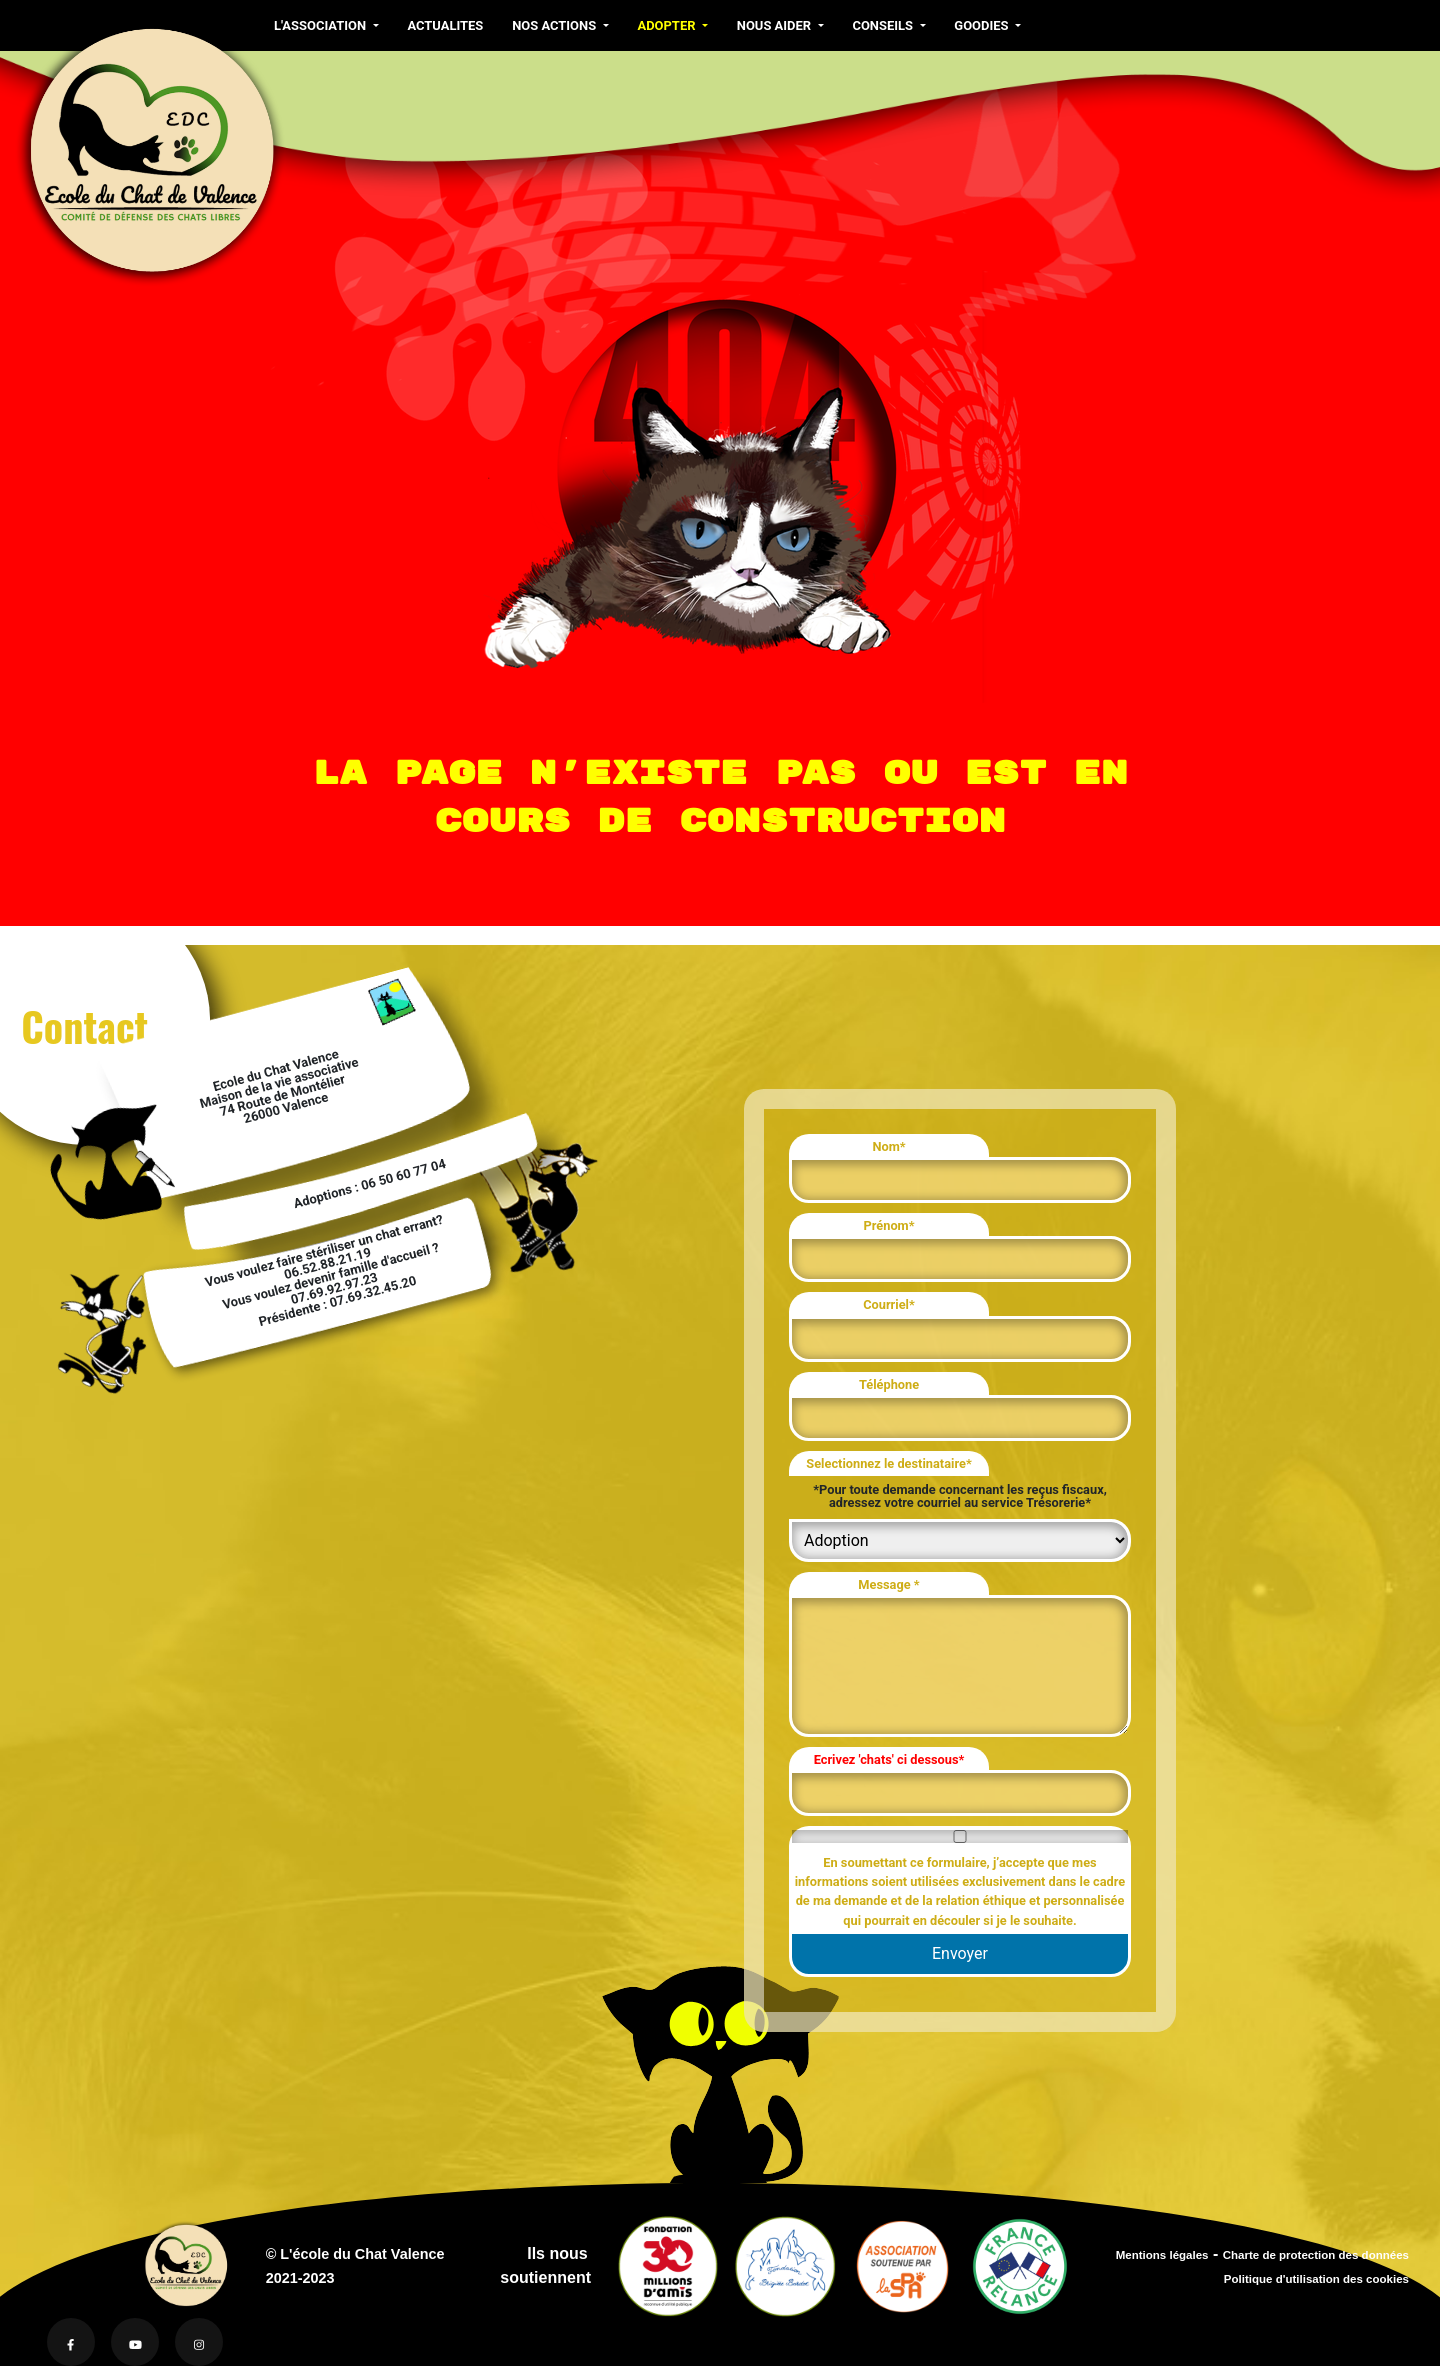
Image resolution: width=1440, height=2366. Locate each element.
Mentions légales (1162, 2255)
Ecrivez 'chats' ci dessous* (889, 1759)
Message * (888, 1584)
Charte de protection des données (1316, 2255)
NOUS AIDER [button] (776, 25)
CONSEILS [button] (884, 25)
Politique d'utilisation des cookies (1316, 2279)
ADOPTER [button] (667, 25)
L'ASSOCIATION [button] (321, 25)
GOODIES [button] (982, 25)
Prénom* (888, 1225)
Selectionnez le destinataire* (888, 1463)
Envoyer (960, 1953)
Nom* (888, 1146)
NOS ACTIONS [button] (555, 25)
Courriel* (889, 1304)
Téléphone (889, 1384)
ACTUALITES (445, 25)
